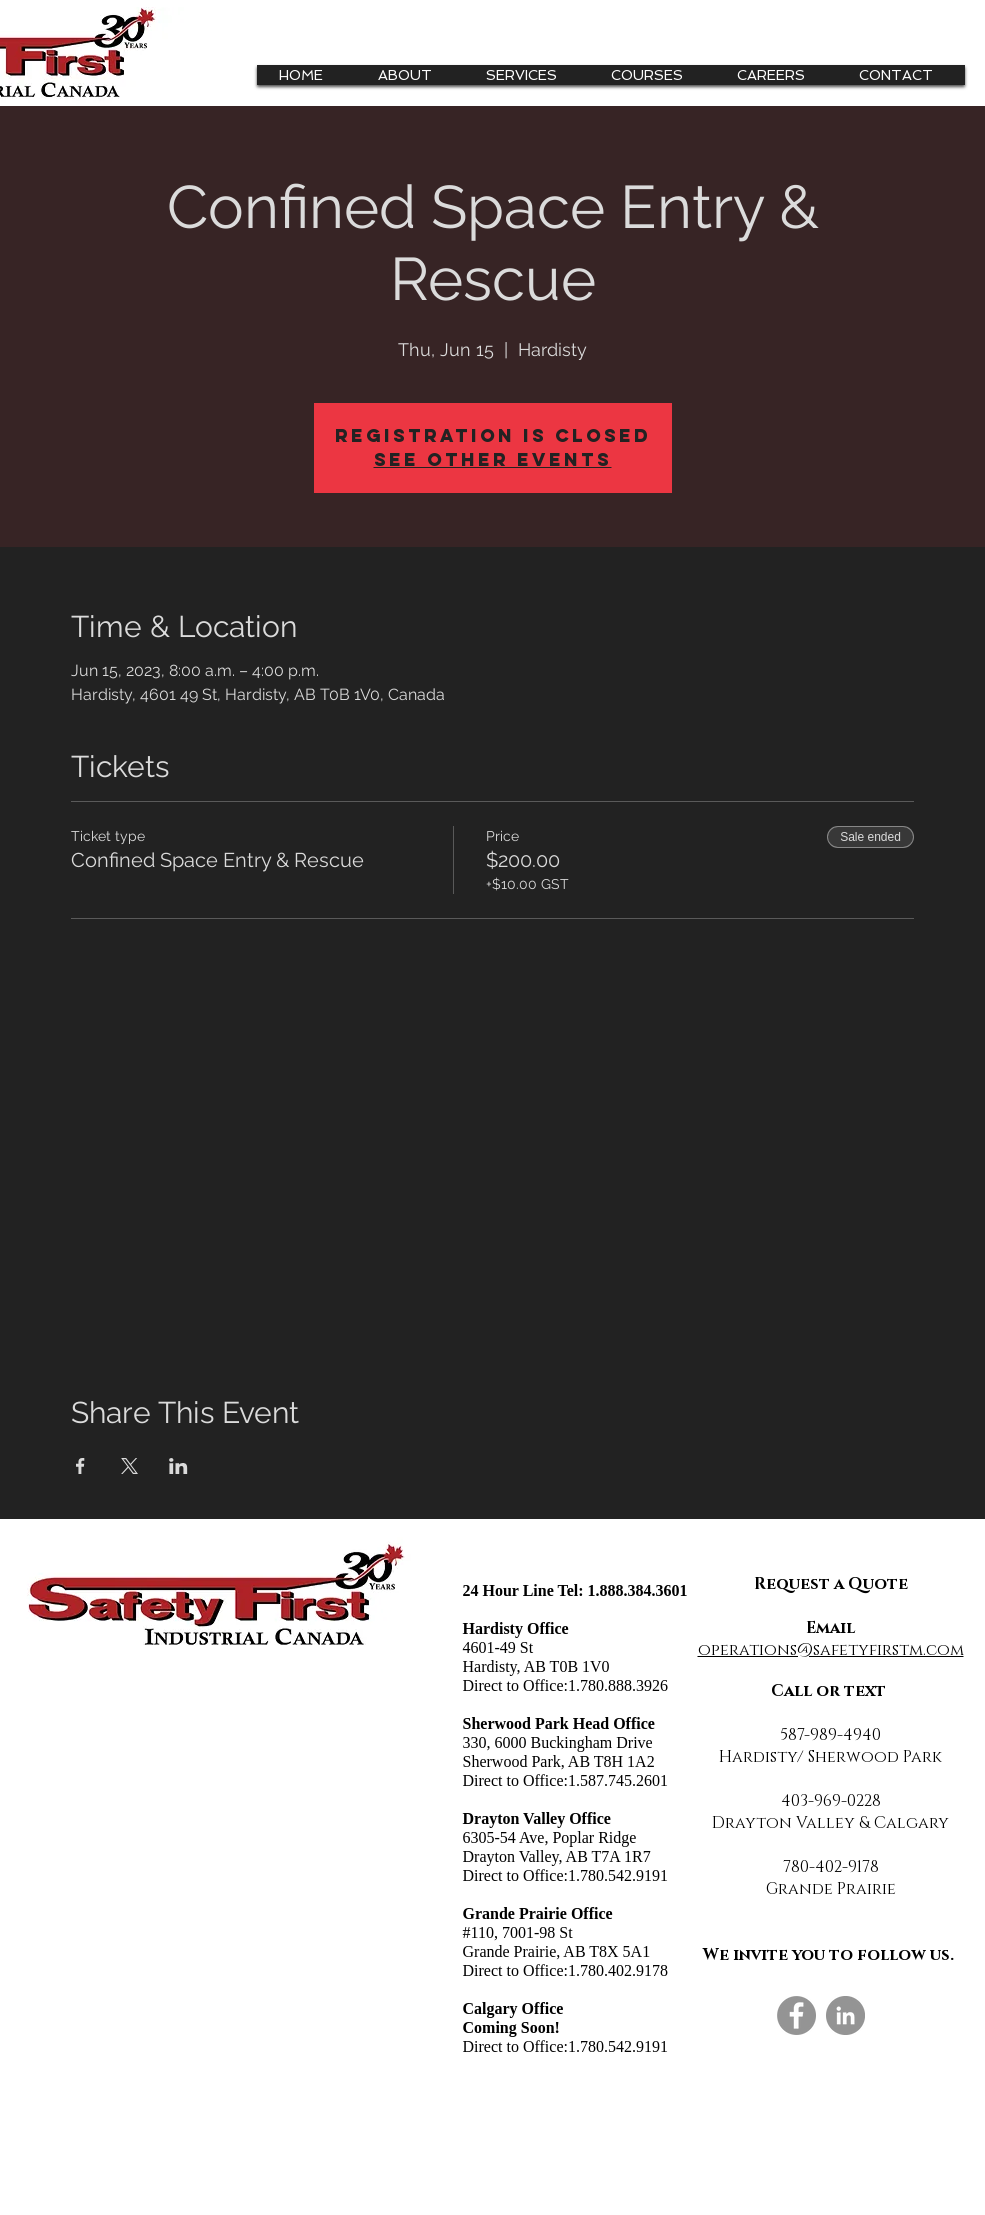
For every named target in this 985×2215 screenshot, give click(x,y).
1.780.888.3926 (618, 1685)
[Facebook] (796, 2015)
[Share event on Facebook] (80, 1466)
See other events (493, 459)
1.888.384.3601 (638, 1590)
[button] (529, 75)
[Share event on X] (129, 1466)
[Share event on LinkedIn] (178, 1466)
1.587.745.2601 (618, 1780)
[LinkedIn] (845, 2015)
